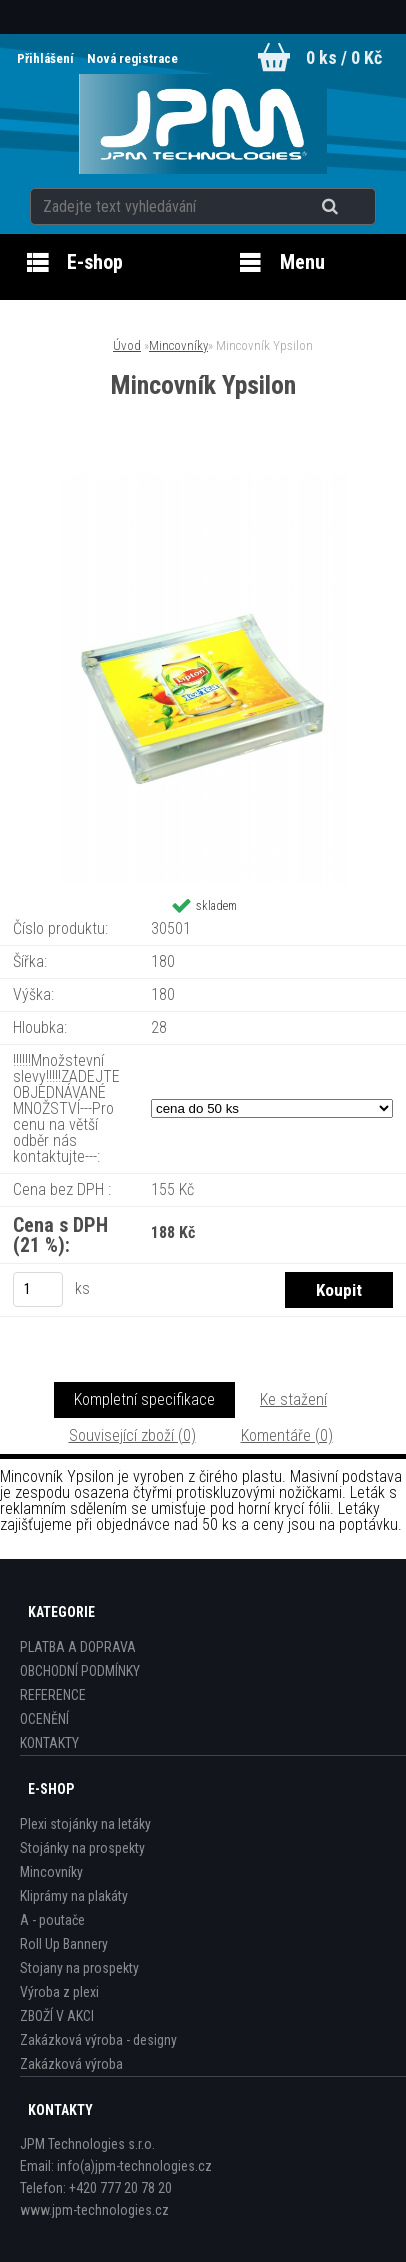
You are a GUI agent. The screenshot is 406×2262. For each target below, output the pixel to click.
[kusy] (38, 1289)
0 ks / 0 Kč (344, 57)
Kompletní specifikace (144, 1399)
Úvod (127, 345)
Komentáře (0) (287, 1435)
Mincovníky (178, 345)
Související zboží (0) (132, 1435)
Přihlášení (47, 58)
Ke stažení (293, 1399)
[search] (354, 207)
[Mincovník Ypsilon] (203, 481)
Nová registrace (132, 58)
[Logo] (203, 124)
